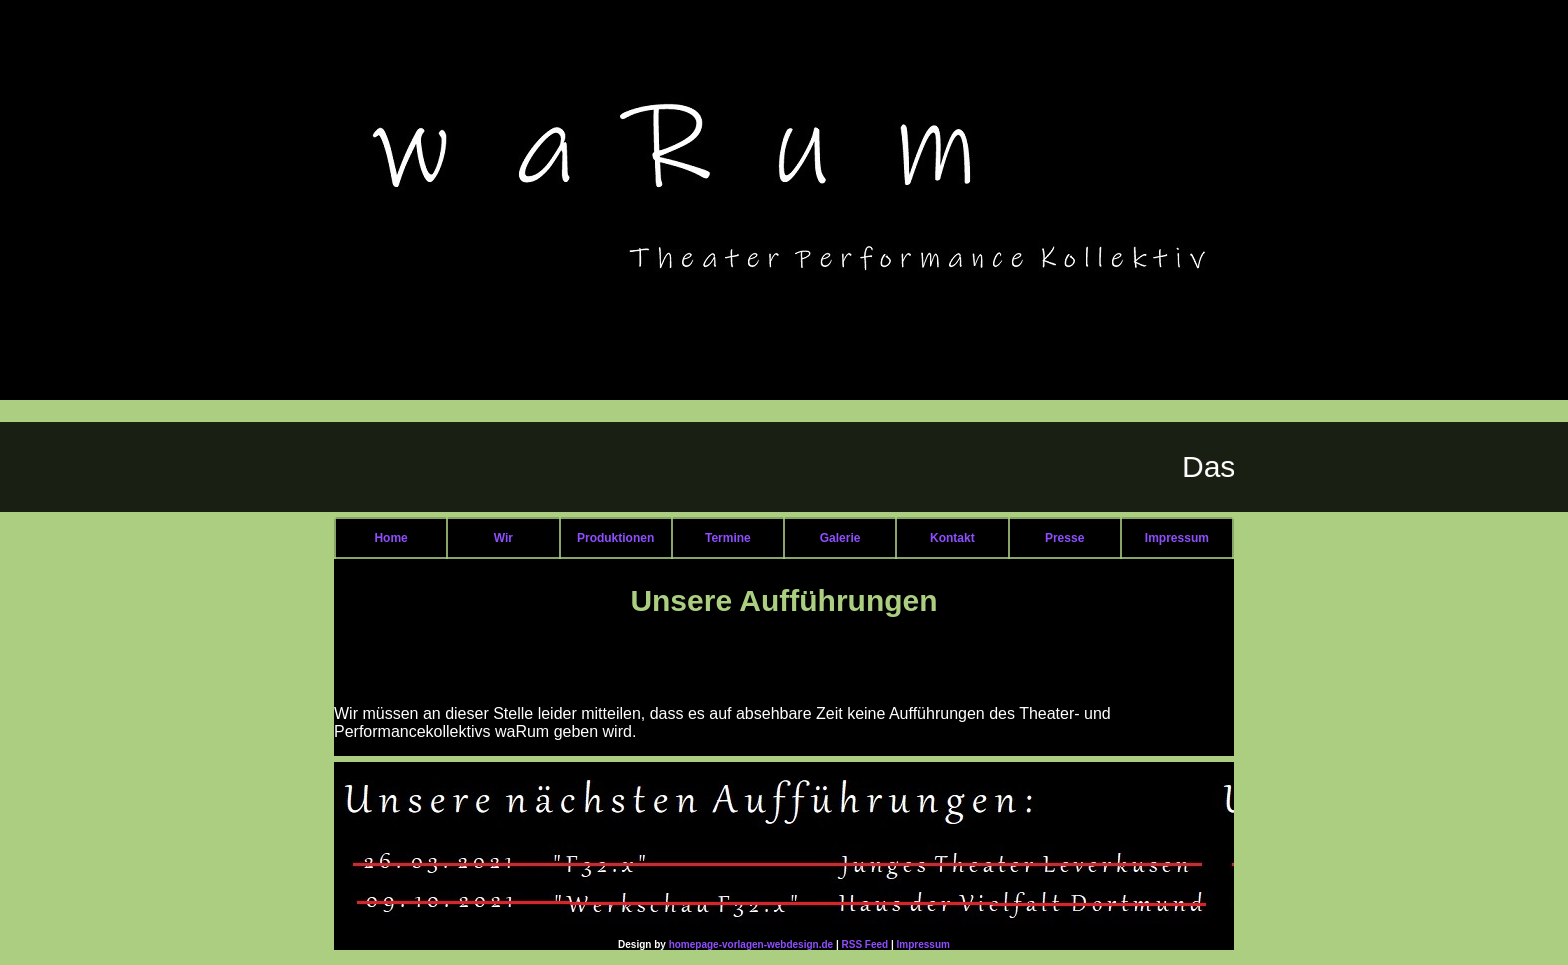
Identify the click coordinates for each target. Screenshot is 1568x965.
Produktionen (615, 538)
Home (390, 538)
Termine (728, 538)
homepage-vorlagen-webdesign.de (751, 944)
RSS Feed (865, 944)
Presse (1064, 538)
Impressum (1177, 538)
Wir (503, 538)
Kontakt (952, 538)
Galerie (840, 538)
